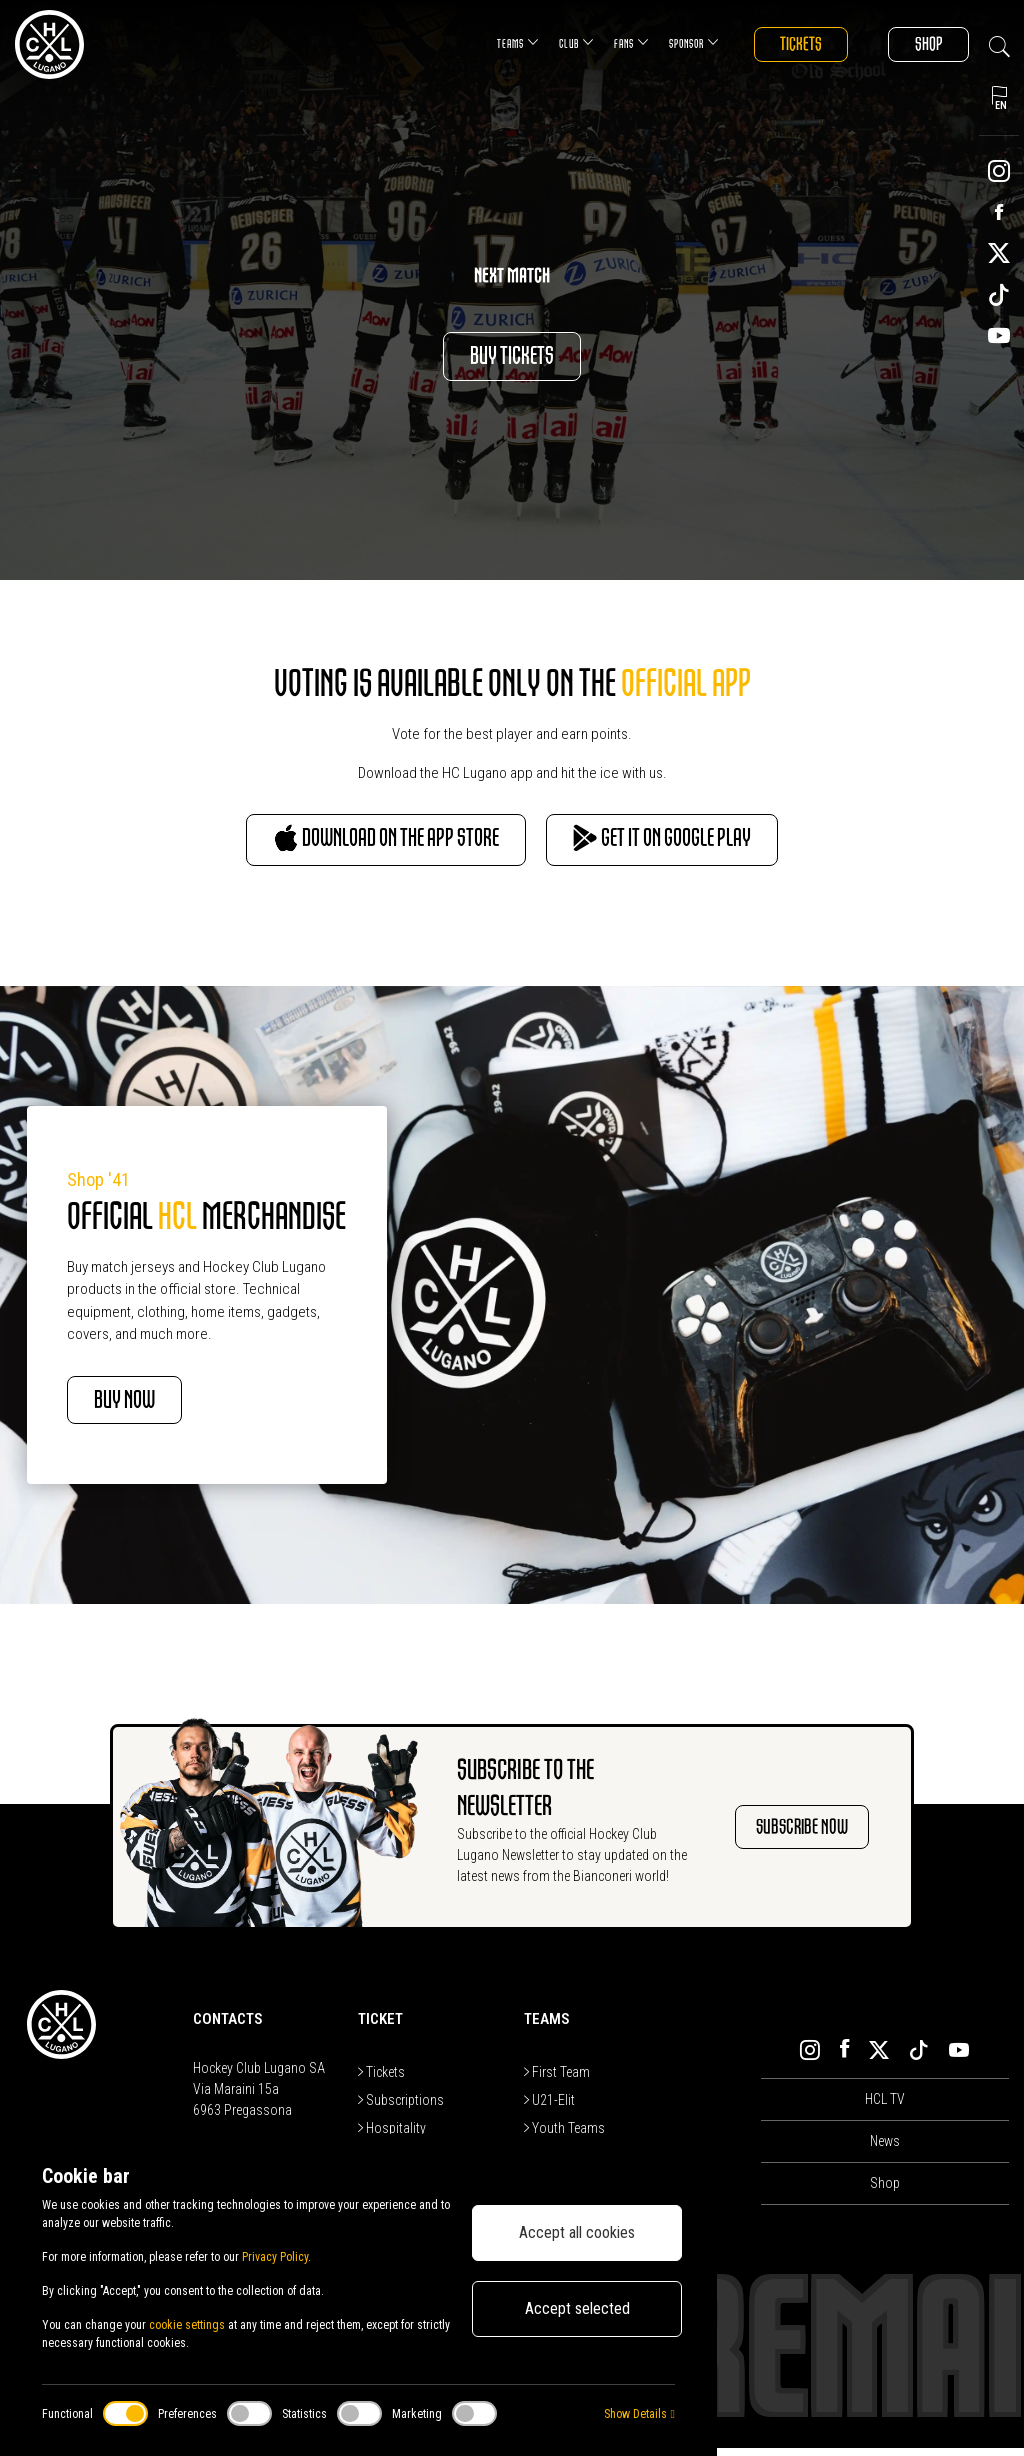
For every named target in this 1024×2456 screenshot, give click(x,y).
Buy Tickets (512, 357)
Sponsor (672, 42)
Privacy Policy (275, 2257)
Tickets (784, 44)
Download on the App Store (358, 843)
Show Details (639, 2414)
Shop (923, 44)
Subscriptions (401, 2108)
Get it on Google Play (691, 843)
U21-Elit (549, 2108)
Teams (496, 42)
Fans (609, 42)
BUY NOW (142, 1406)
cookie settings (187, 2325)
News (885, 2149)
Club (554, 42)
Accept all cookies (577, 2232)
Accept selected (577, 2308)
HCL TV (885, 2107)
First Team (557, 2080)
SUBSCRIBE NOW (802, 1834)
